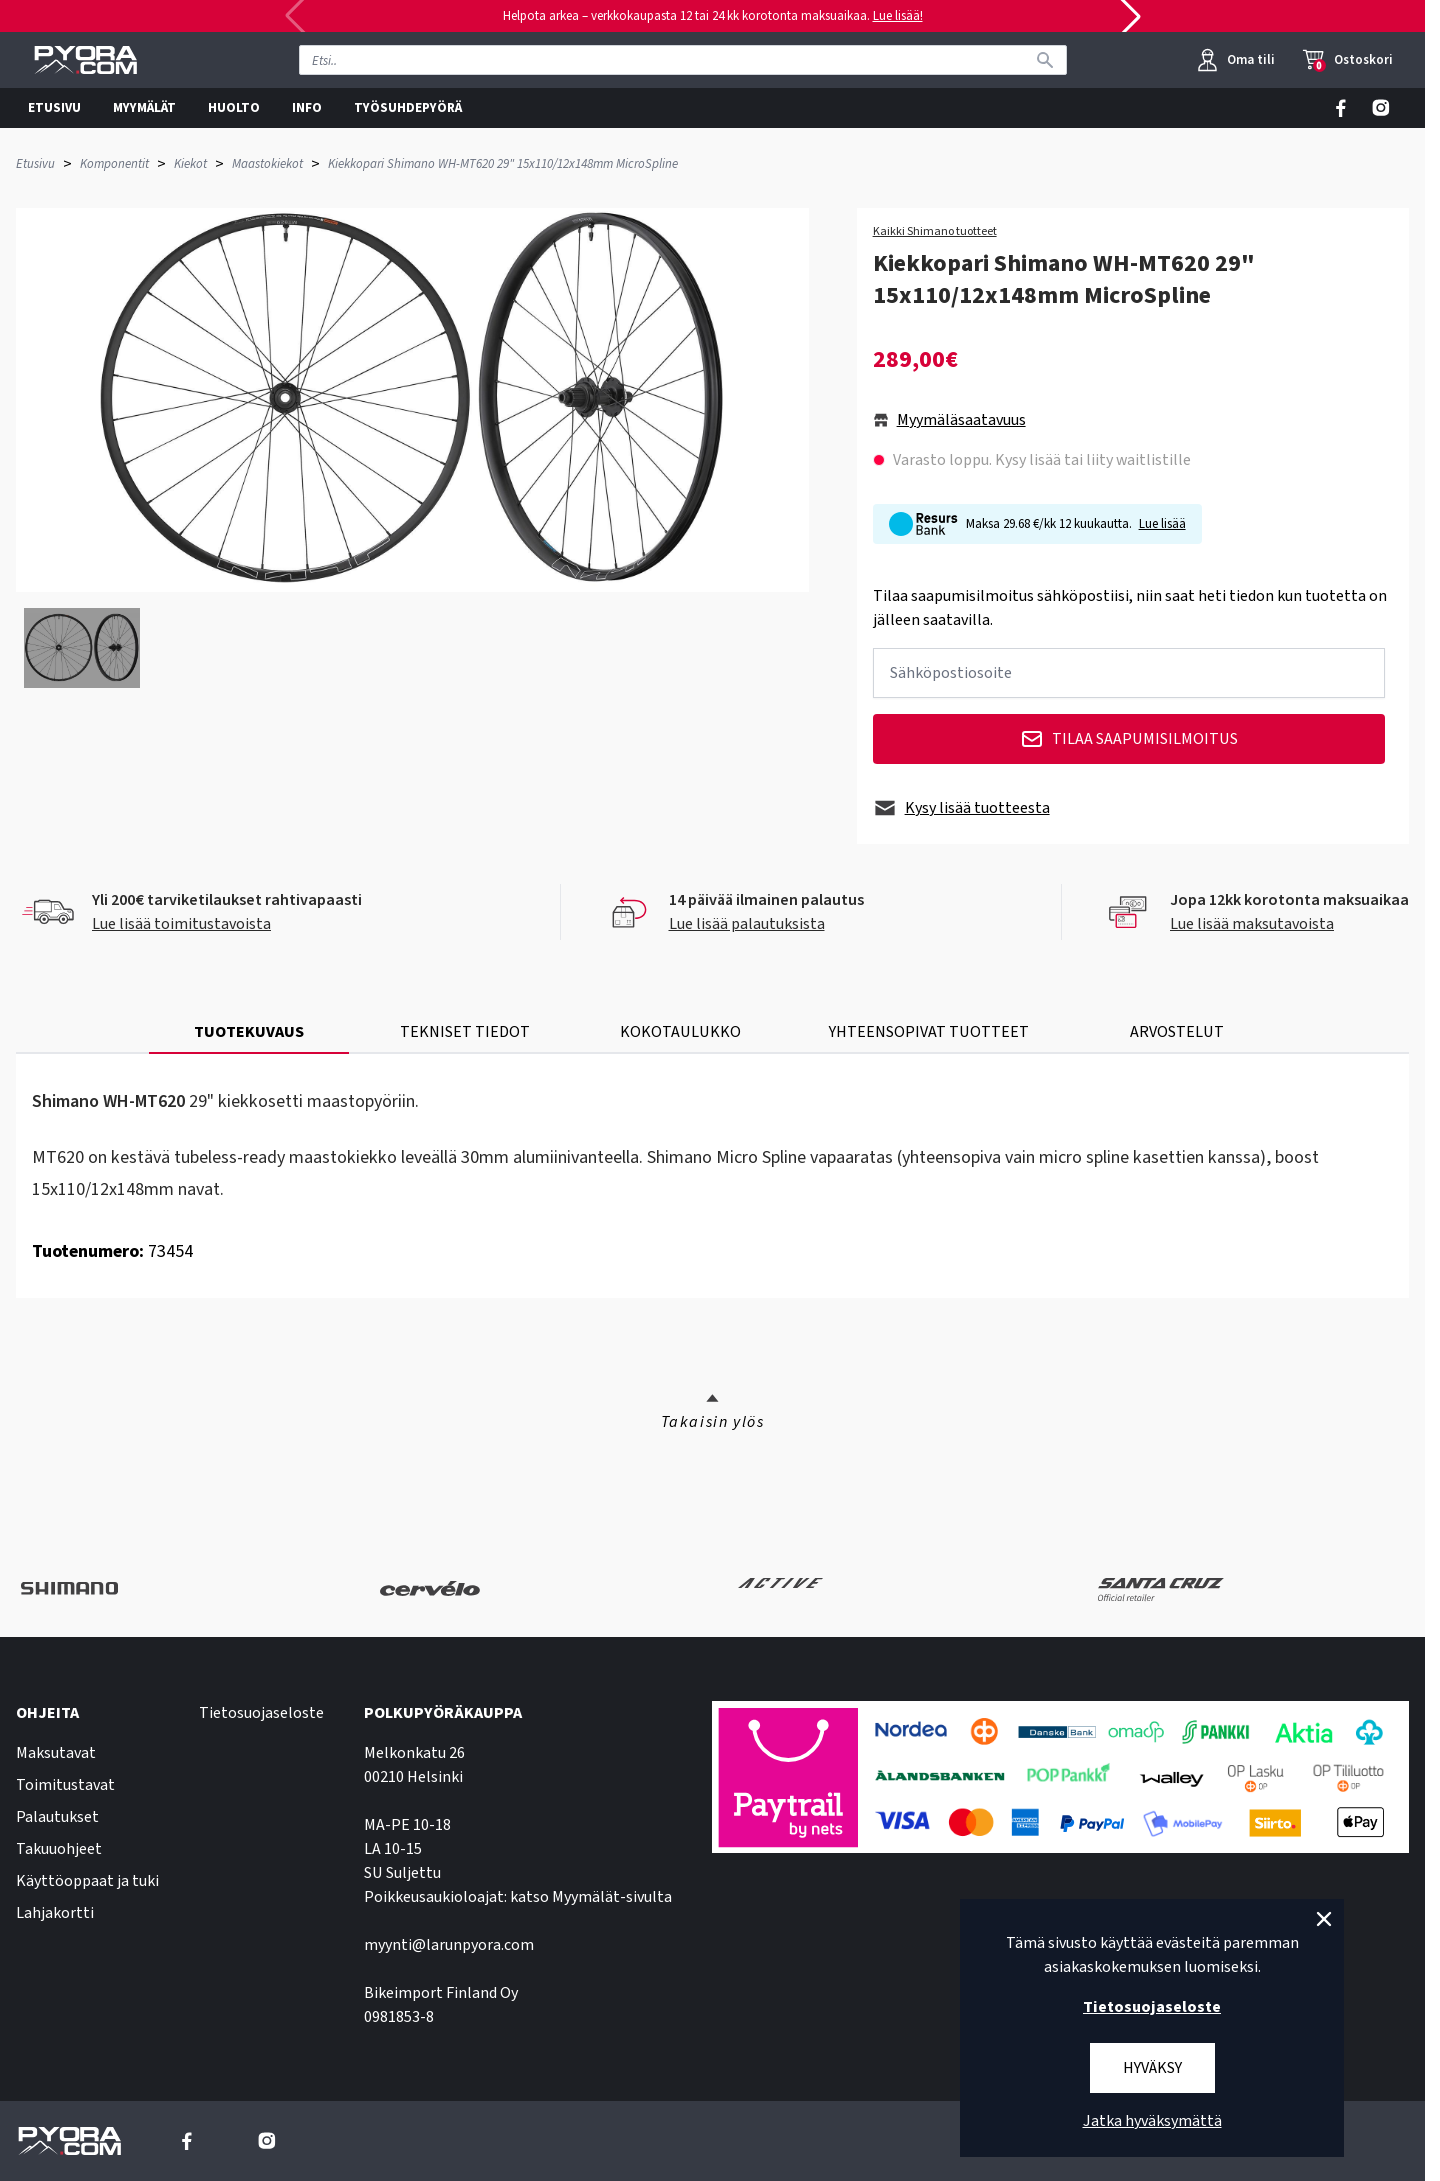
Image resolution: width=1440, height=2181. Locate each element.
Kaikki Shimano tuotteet (935, 232)
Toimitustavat (65, 1785)
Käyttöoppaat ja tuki (87, 1881)
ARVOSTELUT (1177, 1032)
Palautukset (57, 1817)
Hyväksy (1152, 2068)
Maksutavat (56, 1753)
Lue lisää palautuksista (747, 924)
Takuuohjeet (59, 1849)
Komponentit (114, 164)
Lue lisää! (898, 16)
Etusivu (35, 164)
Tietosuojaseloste (261, 1713)
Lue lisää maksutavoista (1252, 924)
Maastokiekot (267, 164)
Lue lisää (1162, 524)
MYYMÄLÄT (144, 108)
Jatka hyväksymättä (1152, 2121)
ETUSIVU (54, 108)
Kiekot (190, 164)
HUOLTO (234, 108)
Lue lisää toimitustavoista (181, 924)
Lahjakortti (55, 1913)
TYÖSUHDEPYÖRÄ (408, 108)
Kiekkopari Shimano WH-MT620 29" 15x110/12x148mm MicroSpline (503, 164)
